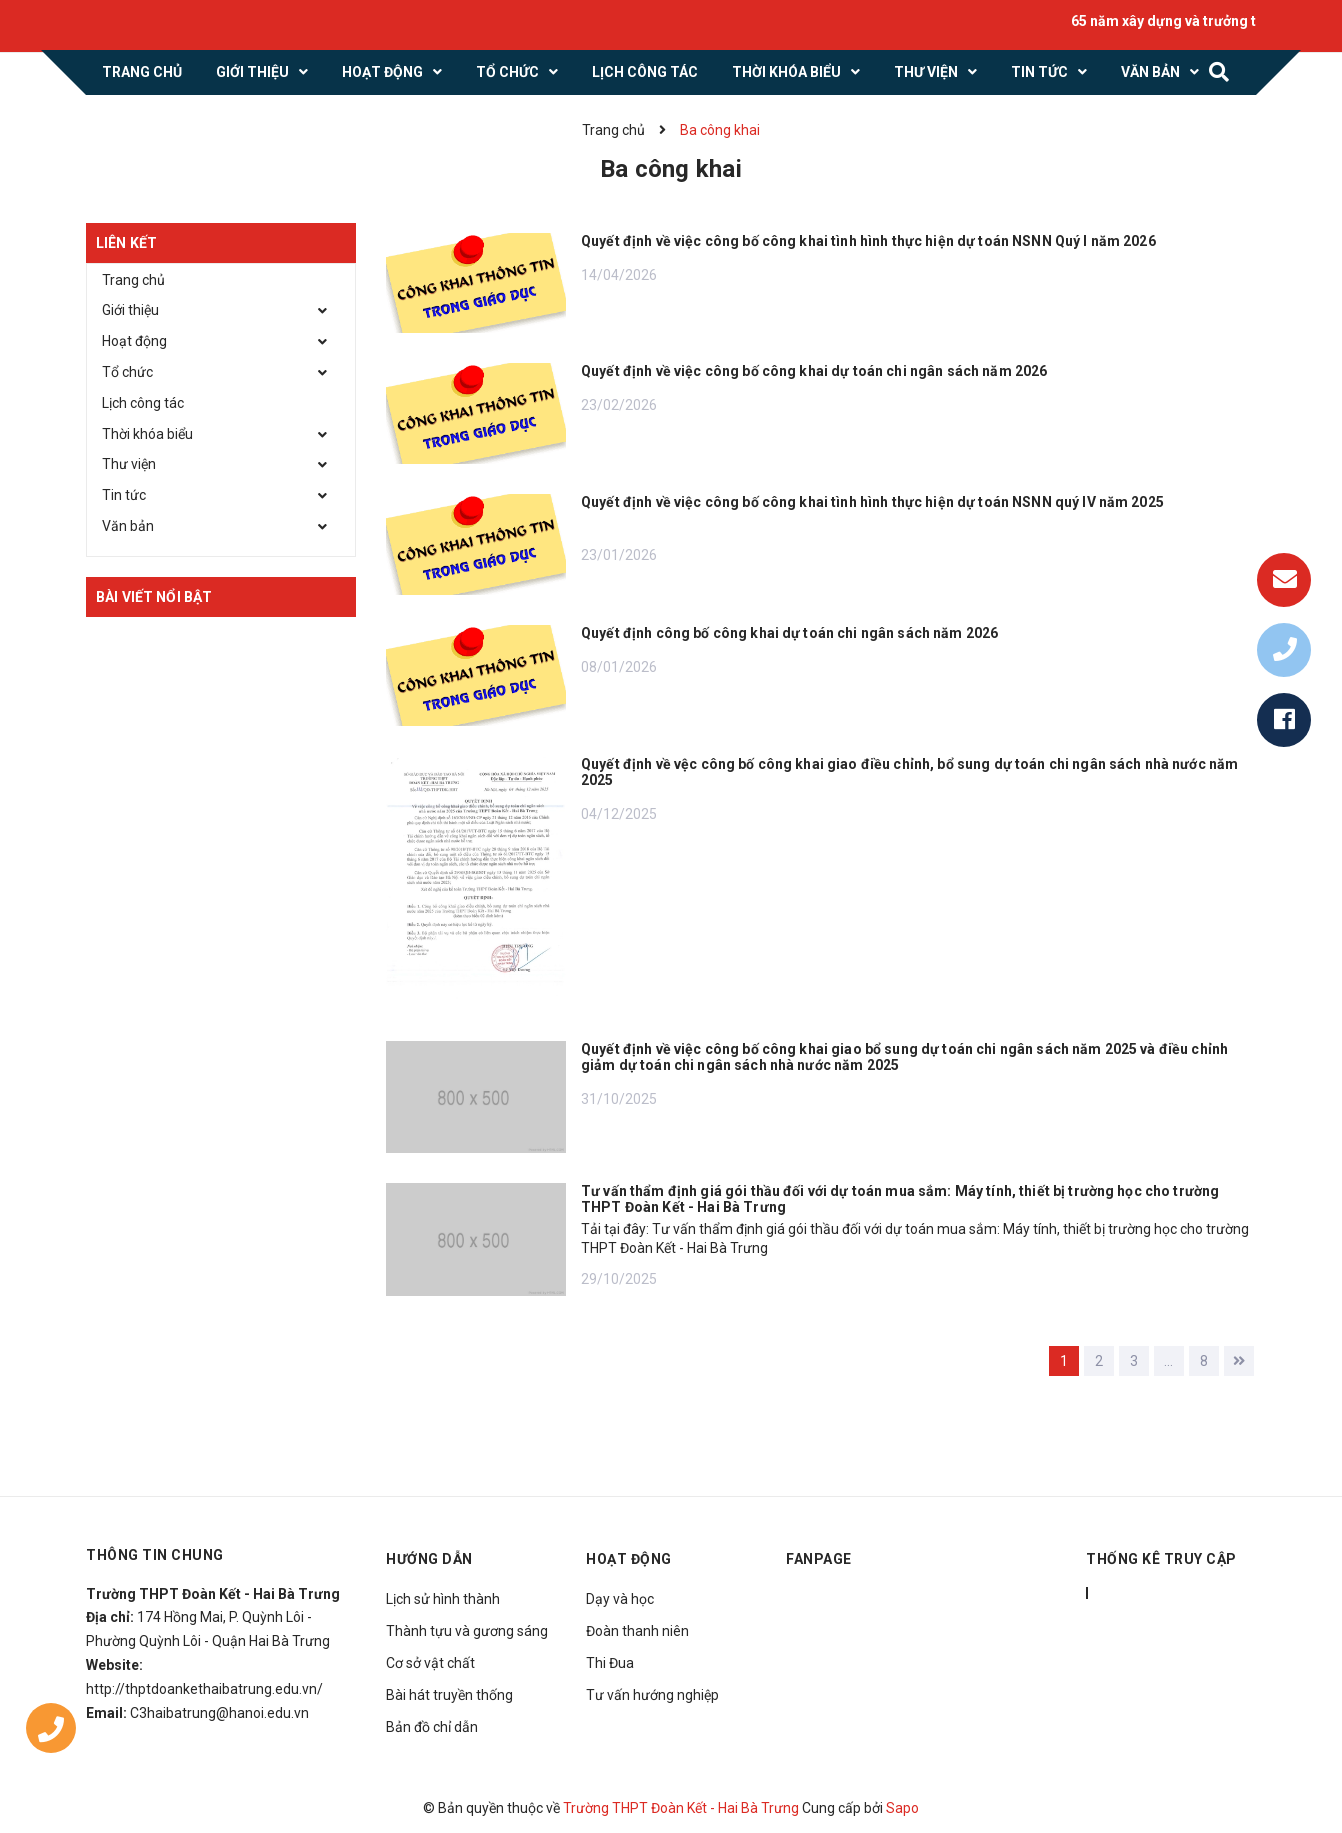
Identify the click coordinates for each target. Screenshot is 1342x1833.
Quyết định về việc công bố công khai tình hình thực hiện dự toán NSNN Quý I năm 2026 (868, 241)
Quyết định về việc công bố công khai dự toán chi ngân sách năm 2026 (814, 371)
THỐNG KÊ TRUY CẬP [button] (1161, 1559)
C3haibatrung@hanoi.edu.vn (219, 1713)
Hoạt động (134, 341)
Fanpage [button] (819, 1559)
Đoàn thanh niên (637, 1631)
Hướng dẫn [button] (429, 1559)
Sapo (902, 1808)
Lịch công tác (143, 403)
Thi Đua (610, 1663)
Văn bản (128, 526)
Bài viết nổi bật (154, 597)
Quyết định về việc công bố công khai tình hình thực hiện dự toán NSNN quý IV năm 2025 (872, 502)
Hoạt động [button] (629, 1559)
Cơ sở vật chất (430, 1663)
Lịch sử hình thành (443, 1599)
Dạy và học (620, 1599)
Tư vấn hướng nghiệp (652, 1695)
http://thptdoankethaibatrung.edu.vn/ (204, 1689)
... (1168, 1361)
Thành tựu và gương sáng (467, 1631)
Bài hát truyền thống (449, 1695)
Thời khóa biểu (147, 434)
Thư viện (129, 464)
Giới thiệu (130, 310)
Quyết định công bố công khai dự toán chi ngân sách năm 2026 (789, 633)
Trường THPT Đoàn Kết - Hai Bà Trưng (681, 1808)
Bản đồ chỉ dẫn (432, 1727)
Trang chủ (133, 280)
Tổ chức (127, 372)
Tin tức (124, 495)
